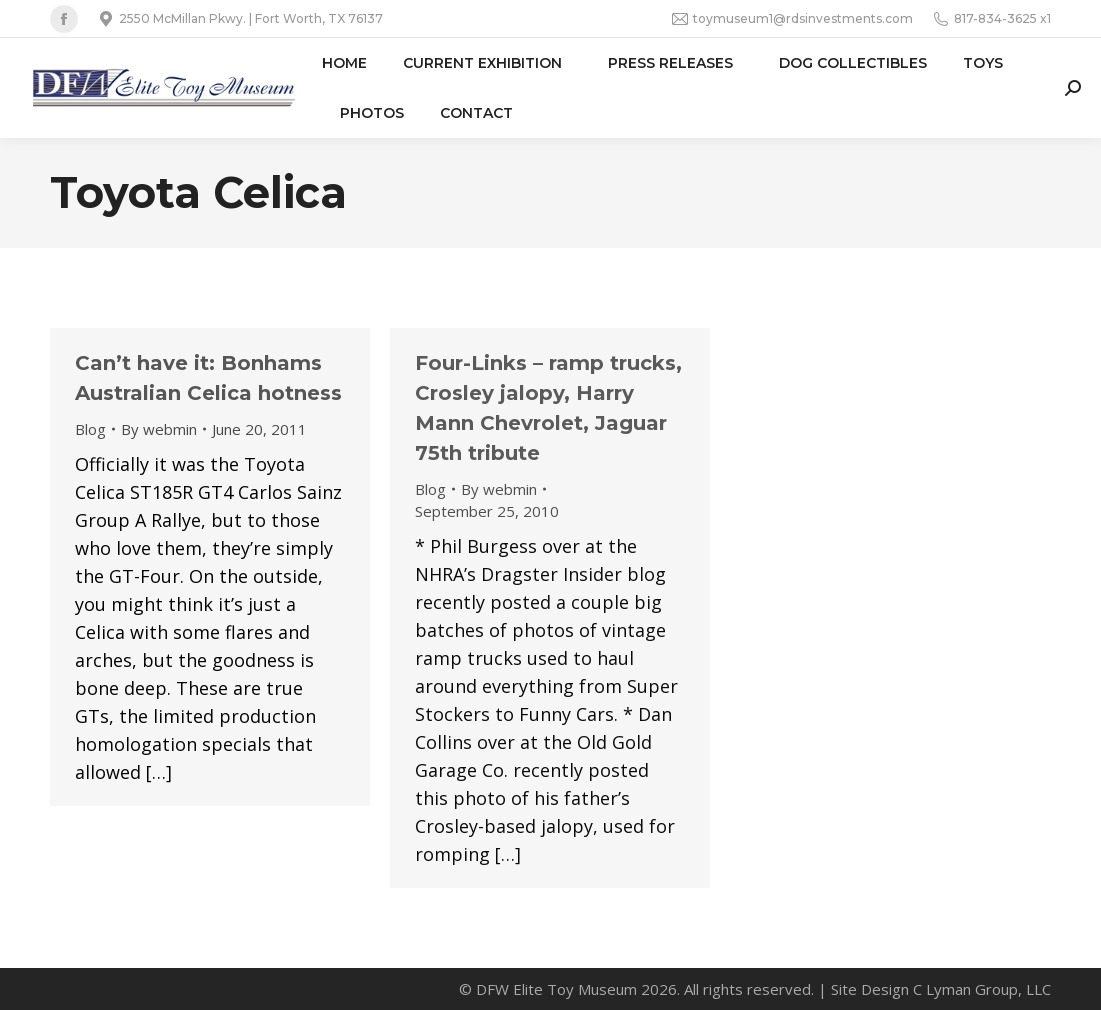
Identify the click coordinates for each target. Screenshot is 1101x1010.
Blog (90, 429)
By (159, 429)
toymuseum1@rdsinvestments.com (792, 19)
